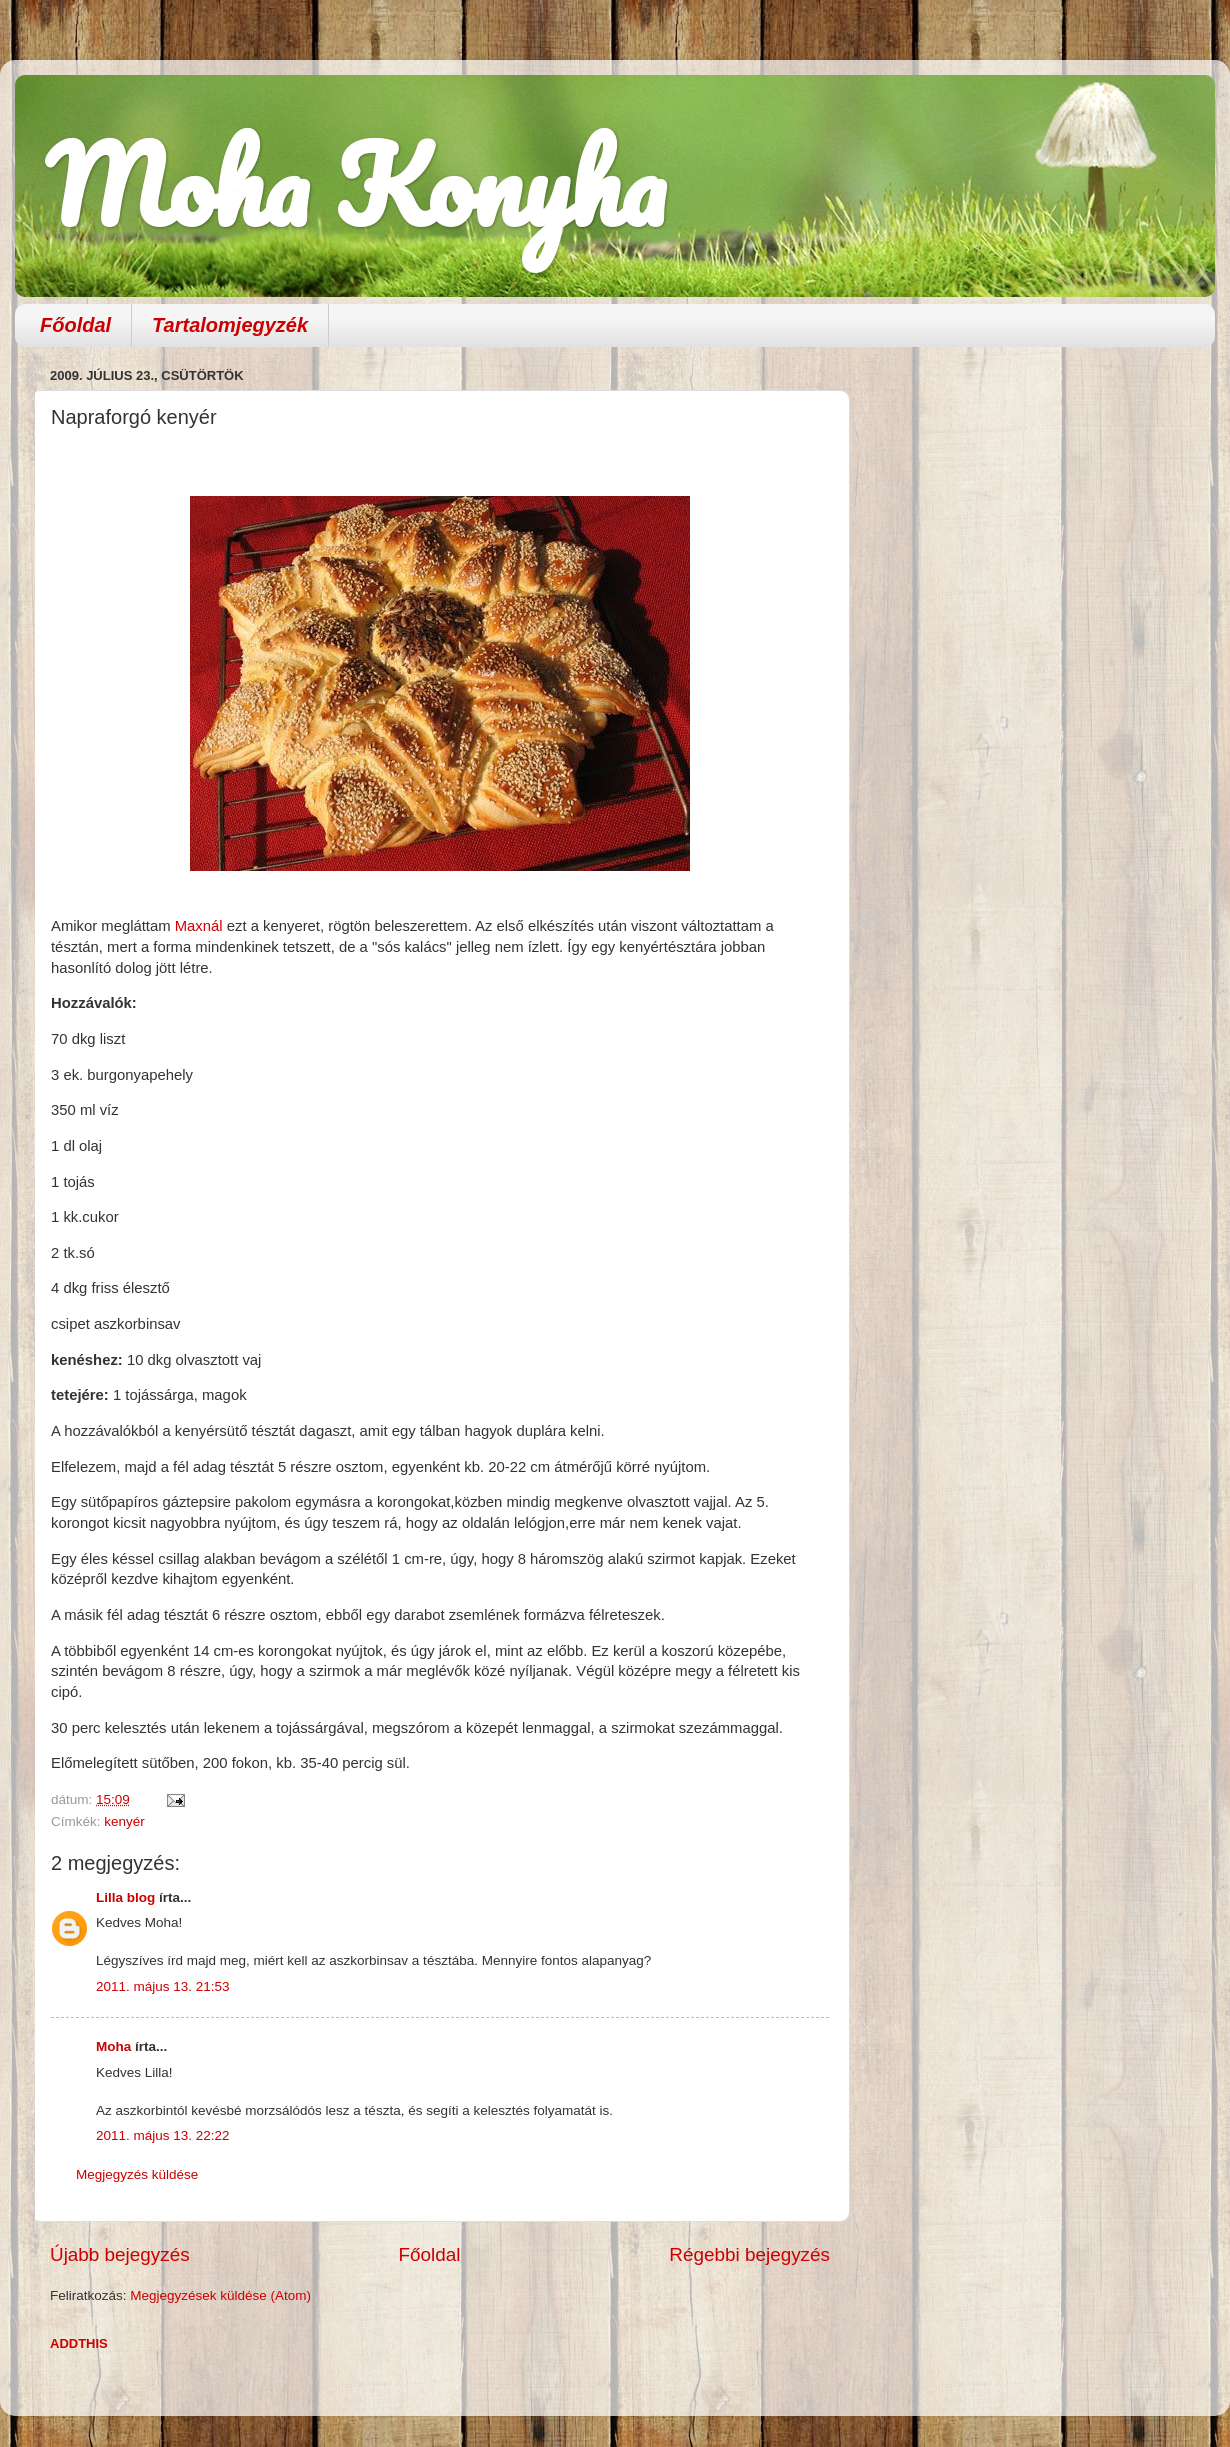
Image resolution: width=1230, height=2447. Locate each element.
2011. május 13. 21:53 (163, 1986)
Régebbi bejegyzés (749, 2254)
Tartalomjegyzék (230, 325)
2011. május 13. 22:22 (163, 2135)
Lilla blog (125, 1897)
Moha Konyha (355, 184)
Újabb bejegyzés (120, 2254)
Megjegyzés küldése (137, 2174)
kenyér (124, 1821)
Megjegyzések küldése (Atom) (220, 2295)
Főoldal (75, 325)
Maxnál (199, 926)
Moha (113, 2046)
